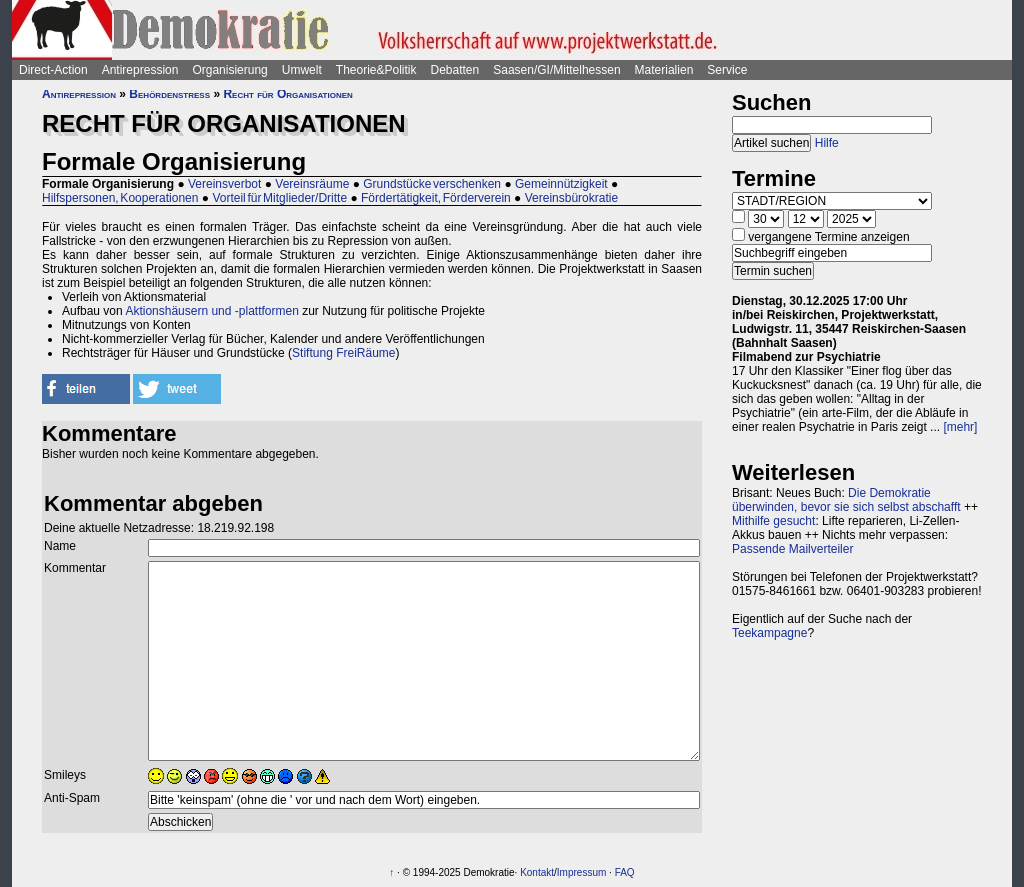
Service (727, 70)
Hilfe (827, 143)
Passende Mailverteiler (792, 549)
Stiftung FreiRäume (343, 353)
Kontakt (537, 872)
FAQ (625, 872)
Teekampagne (769, 633)
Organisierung (229, 70)
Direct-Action (53, 70)
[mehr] (960, 427)
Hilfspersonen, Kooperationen (120, 198)
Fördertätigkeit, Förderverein (436, 198)
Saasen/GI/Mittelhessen (556, 70)
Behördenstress (169, 94)
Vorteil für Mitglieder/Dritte (279, 198)
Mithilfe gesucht (773, 521)
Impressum (581, 872)
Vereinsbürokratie (571, 198)
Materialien (664, 70)
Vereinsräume (312, 184)
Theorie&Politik (376, 70)
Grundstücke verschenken (432, 184)
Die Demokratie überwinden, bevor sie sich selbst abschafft (846, 500)
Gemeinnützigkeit (561, 184)
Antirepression (140, 70)
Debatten (455, 70)
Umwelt (302, 70)
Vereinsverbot (224, 184)
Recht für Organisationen (287, 94)
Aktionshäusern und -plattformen (211, 311)
